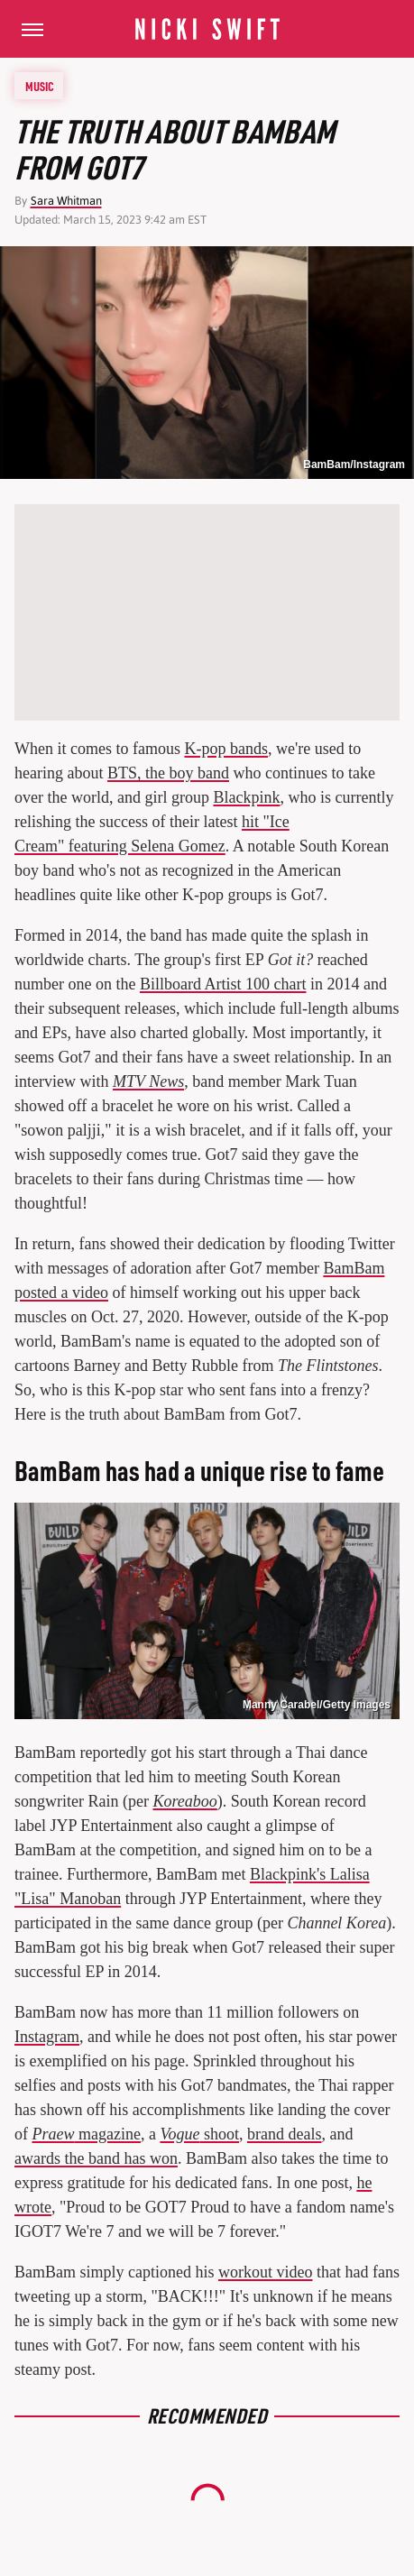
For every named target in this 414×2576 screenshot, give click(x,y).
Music (39, 86)
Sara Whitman (66, 200)
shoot (199, 2134)
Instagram (46, 2037)
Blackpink (246, 797)
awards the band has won (96, 2158)
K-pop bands (226, 749)
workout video (265, 2272)
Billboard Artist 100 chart (223, 984)
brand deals (284, 2134)
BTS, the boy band (168, 773)
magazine (86, 2134)
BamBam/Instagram (354, 464)
